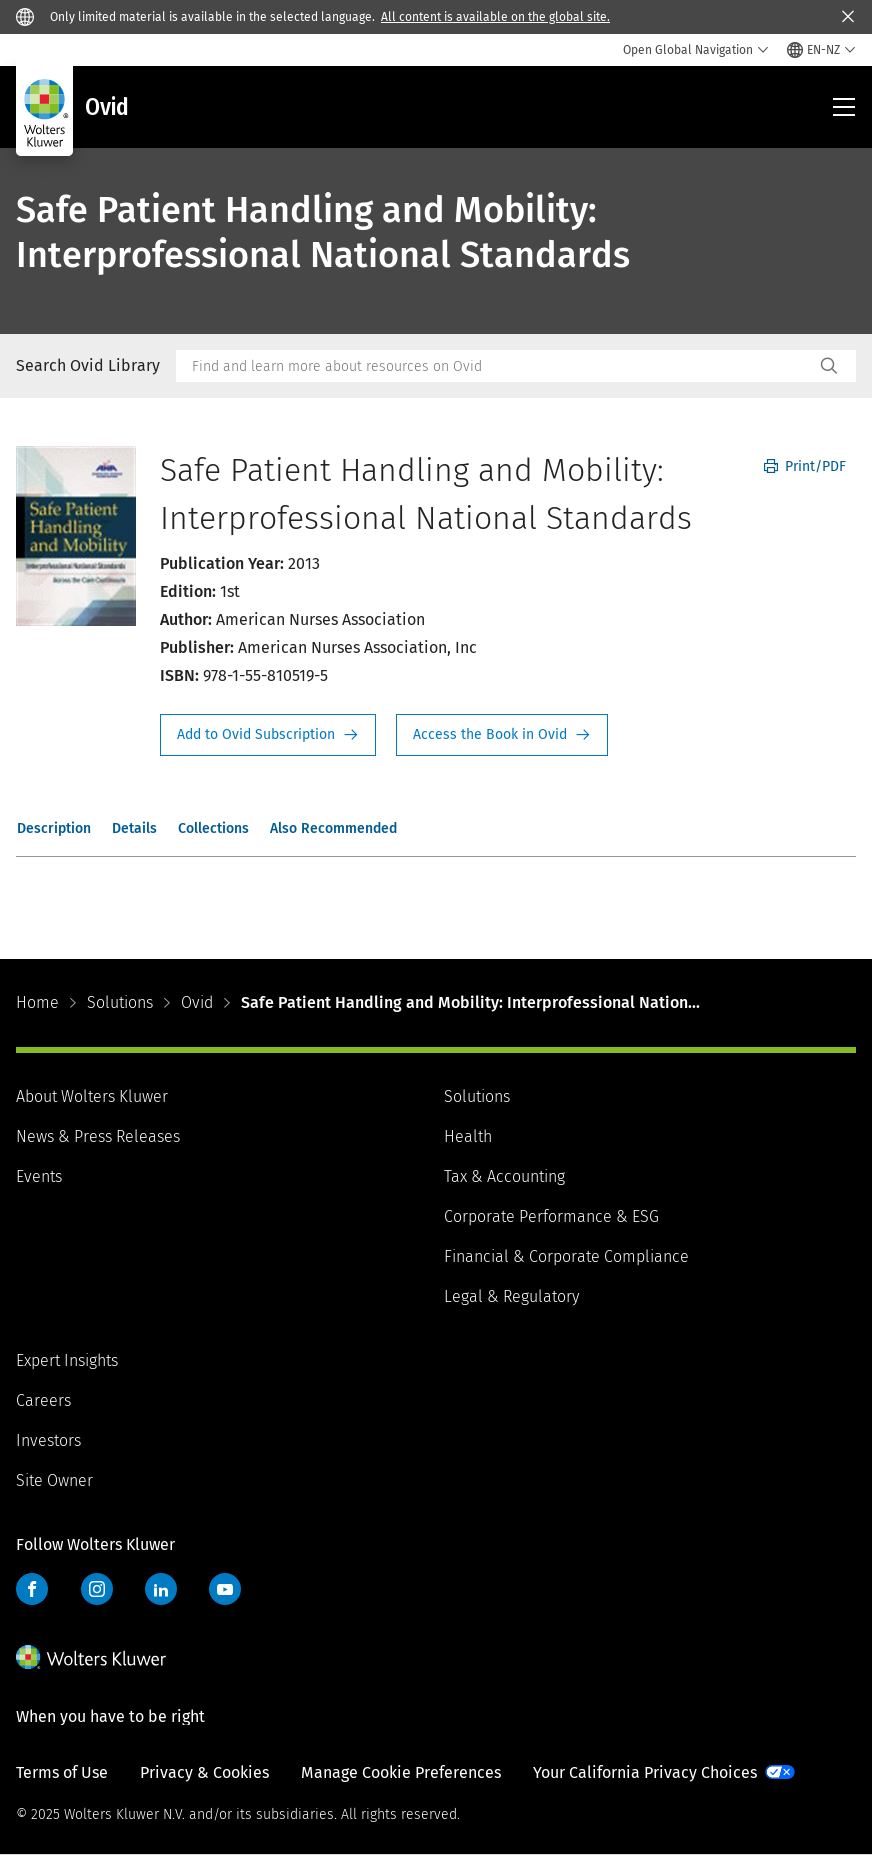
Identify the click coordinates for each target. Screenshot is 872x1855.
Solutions (120, 1002)
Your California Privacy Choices (645, 1772)
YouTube (225, 1589)
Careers (43, 1400)
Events (39, 1176)
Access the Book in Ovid (502, 735)
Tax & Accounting (504, 1176)
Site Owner (54, 1480)
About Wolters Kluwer (92, 1096)
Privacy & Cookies (204, 1772)
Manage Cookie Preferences (401, 1772)
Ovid (197, 1002)
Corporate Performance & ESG (551, 1216)
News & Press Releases (98, 1136)
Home (37, 1002)
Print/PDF (805, 466)
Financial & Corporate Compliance (566, 1256)
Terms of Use (62, 1772)
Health (468, 1136)
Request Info (268, 735)
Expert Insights (67, 1360)
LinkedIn (161, 1589)
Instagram (97, 1589)
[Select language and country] (821, 50)
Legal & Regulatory (511, 1296)
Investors (48, 1440)
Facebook (32, 1589)
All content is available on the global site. (495, 17)
